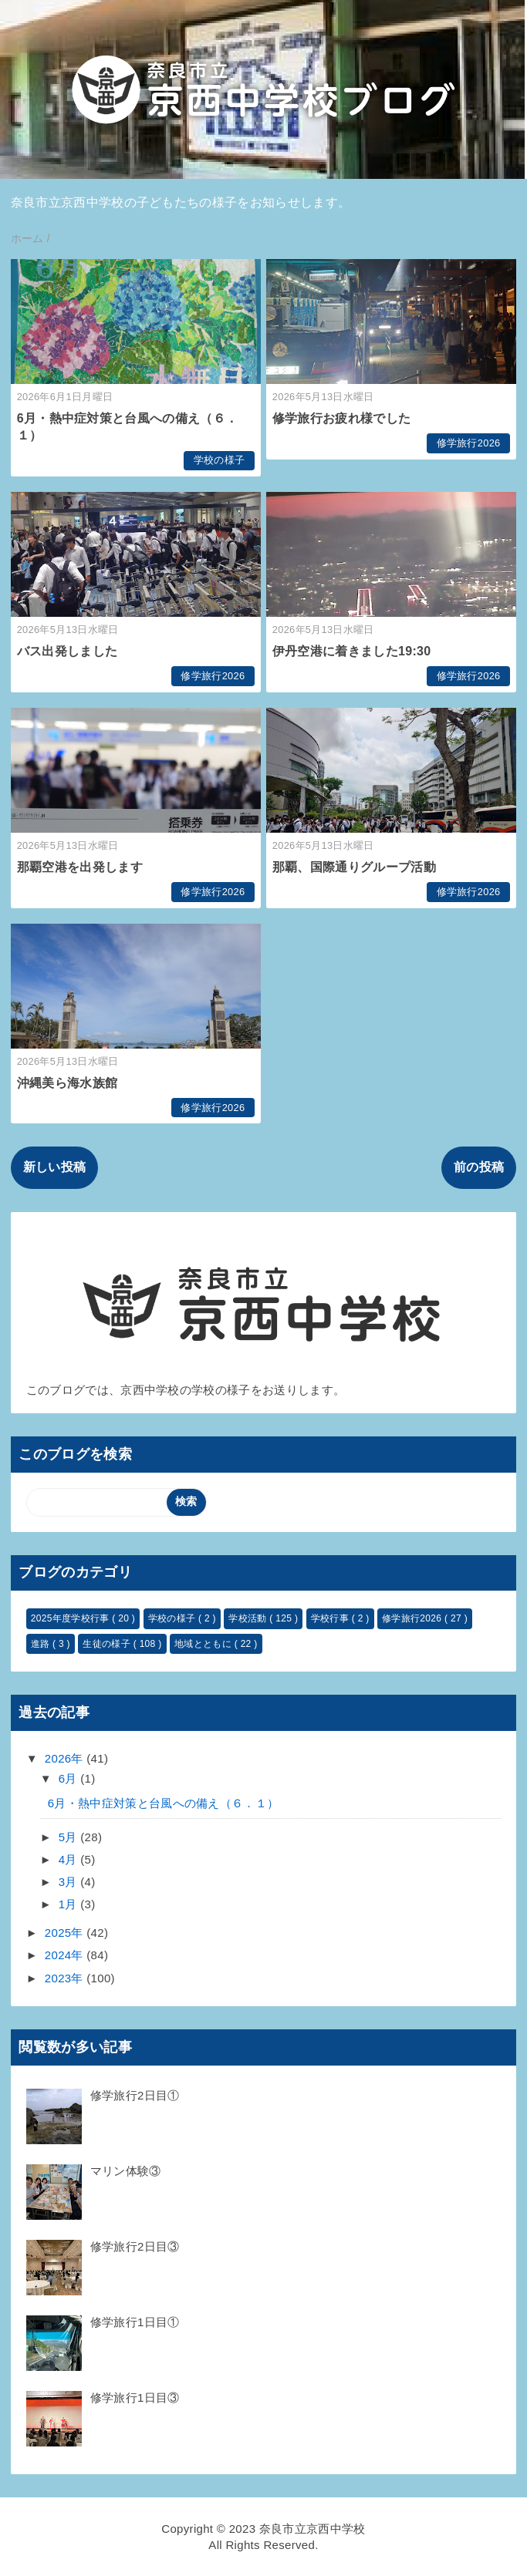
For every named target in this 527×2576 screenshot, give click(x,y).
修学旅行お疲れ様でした (341, 418)
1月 (69, 1904)
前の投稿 (479, 1167)
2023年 (65, 1978)
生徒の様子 (108, 1643)
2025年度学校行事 (72, 1618)
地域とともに (204, 1643)
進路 (41, 1643)
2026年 (65, 1758)
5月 (69, 1837)
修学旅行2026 (469, 443)
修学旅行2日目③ (135, 2246)
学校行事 (331, 1618)
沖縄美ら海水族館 (67, 1082)
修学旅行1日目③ (135, 2397)
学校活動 (248, 1618)
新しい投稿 (54, 1167)
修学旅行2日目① (135, 2095)
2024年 (65, 1954)
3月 (69, 1881)
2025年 (65, 1932)
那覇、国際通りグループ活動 (354, 867)
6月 (69, 1778)
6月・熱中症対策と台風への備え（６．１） (163, 1803)
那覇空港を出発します (80, 867)
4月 (69, 1859)
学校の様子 (219, 460)
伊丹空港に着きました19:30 (351, 651)
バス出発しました (67, 651)
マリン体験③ (125, 2170)
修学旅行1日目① (135, 2322)
